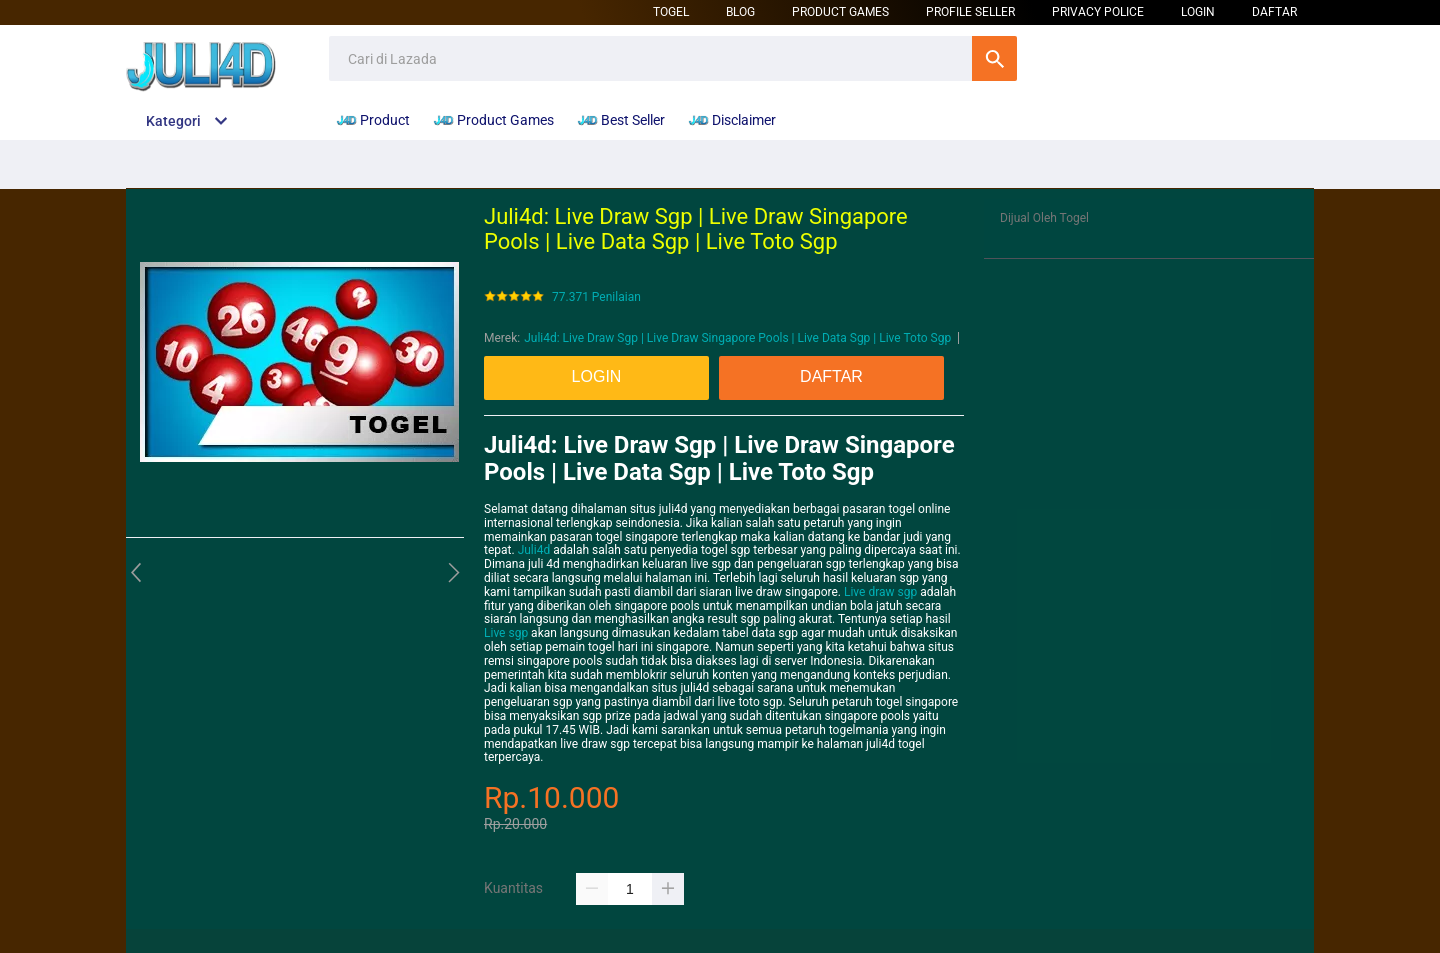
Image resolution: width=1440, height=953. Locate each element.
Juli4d (534, 550)
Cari (994, 58)
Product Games (840, 12)
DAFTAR (1274, 12)
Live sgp (506, 633)
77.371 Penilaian (596, 297)
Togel (671, 12)
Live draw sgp (880, 592)
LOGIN (1198, 12)
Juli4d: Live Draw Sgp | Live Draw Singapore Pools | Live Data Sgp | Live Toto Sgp (737, 338)
